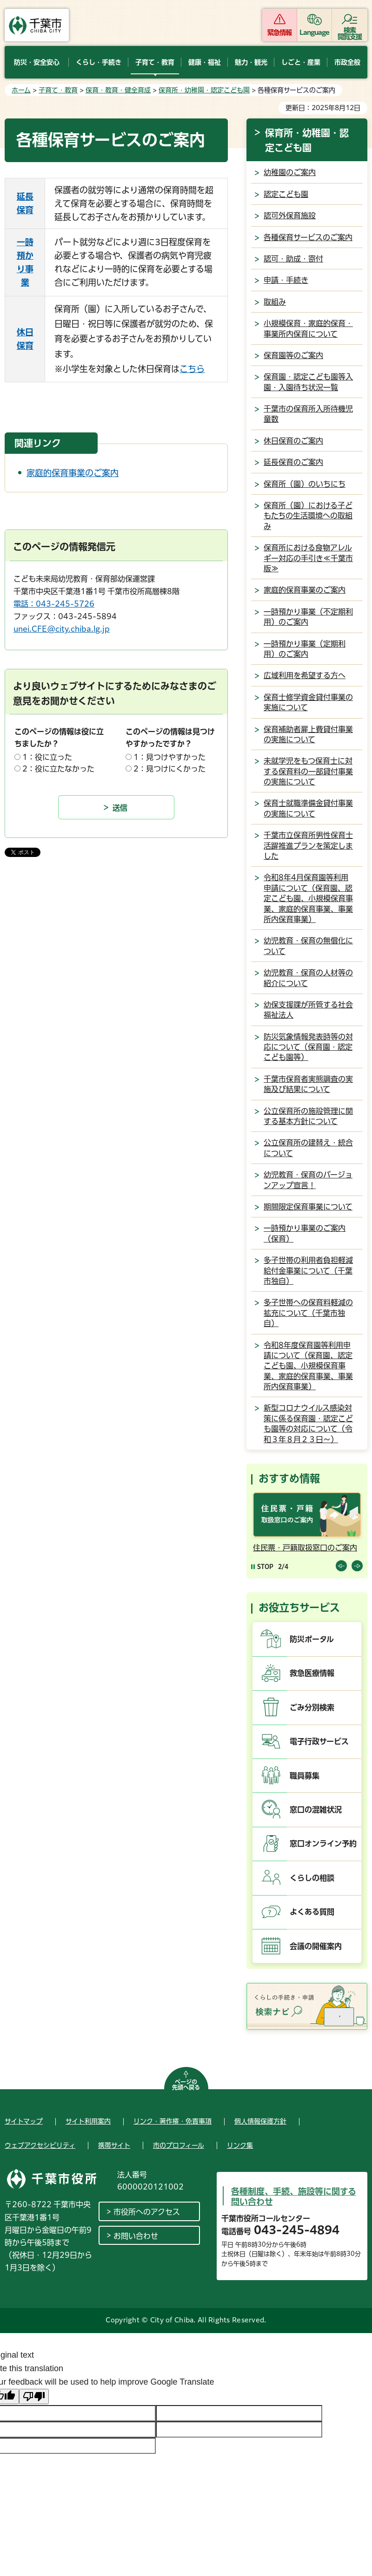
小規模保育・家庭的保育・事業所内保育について (308, 328)
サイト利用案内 (88, 2121)
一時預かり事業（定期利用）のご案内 (304, 649)
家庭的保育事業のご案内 (73, 473)
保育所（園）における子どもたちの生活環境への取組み (308, 516)
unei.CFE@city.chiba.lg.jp (61, 629)
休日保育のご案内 (293, 441)
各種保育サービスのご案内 (308, 237)
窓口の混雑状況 (316, 1809)
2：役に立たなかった (58, 768)
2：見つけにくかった (169, 768)
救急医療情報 (312, 1673)
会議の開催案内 (316, 1946)
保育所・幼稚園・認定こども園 (204, 90)
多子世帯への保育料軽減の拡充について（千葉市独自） (308, 1313)
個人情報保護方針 (260, 2121)
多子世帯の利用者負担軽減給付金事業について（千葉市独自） (308, 1270)
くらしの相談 (312, 1878)
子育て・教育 (58, 90)
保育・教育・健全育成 (118, 90)
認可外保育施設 (290, 215)
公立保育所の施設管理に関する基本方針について (308, 1116)
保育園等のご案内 (293, 355)
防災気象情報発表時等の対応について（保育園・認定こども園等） (308, 1047)
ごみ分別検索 (312, 1707)
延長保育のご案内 (293, 462)
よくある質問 (312, 1912)
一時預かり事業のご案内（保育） (304, 1233)
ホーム (21, 90)
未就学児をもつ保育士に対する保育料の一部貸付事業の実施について (308, 771)
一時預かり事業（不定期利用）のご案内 (308, 617)
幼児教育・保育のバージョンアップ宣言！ (308, 1180)
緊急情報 (279, 32)
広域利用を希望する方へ (304, 675)
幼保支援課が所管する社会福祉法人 (308, 1010)
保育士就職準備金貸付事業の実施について (308, 808)
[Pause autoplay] (262, 1566)
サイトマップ (24, 2121)
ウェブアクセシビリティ (40, 2145)
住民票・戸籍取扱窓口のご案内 (305, 1547)
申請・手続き (286, 280)
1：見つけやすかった (169, 757)
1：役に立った (47, 757)
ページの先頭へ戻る (186, 2084)
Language (314, 32)
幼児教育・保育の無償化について (308, 946)
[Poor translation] (34, 2396)
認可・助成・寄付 (293, 258)
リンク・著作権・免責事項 (172, 2121)
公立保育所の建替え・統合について (308, 1148)
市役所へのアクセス (146, 2212)
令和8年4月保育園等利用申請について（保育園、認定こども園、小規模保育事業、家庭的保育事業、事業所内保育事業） (308, 898)
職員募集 (304, 1775)
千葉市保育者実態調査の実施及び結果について (308, 1084)
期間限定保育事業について (308, 1206)
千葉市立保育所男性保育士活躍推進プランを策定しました (308, 845)
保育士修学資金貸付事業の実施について (308, 702)
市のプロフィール (178, 2145)
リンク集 (240, 2145)
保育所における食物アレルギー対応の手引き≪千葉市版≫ (308, 558)
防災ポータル (312, 1639)
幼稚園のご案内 (290, 172)
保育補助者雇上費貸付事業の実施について (308, 734)
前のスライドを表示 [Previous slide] (341, 1565)
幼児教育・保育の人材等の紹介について (308, 978)
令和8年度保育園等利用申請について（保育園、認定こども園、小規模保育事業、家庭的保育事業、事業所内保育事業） (308, 1366)
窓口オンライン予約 (323, 1843)
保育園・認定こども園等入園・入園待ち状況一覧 (308, 382)
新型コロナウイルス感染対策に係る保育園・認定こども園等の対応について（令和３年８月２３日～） (308, 1423)
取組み (275, 302)
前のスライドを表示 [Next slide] (357, 1565)
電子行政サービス (319, 1741)
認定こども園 (286, 194)
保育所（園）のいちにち (304, 484)
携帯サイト (114, 2145)
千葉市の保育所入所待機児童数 (308, 414)
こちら (192, 369)
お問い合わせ (135, 2236)
